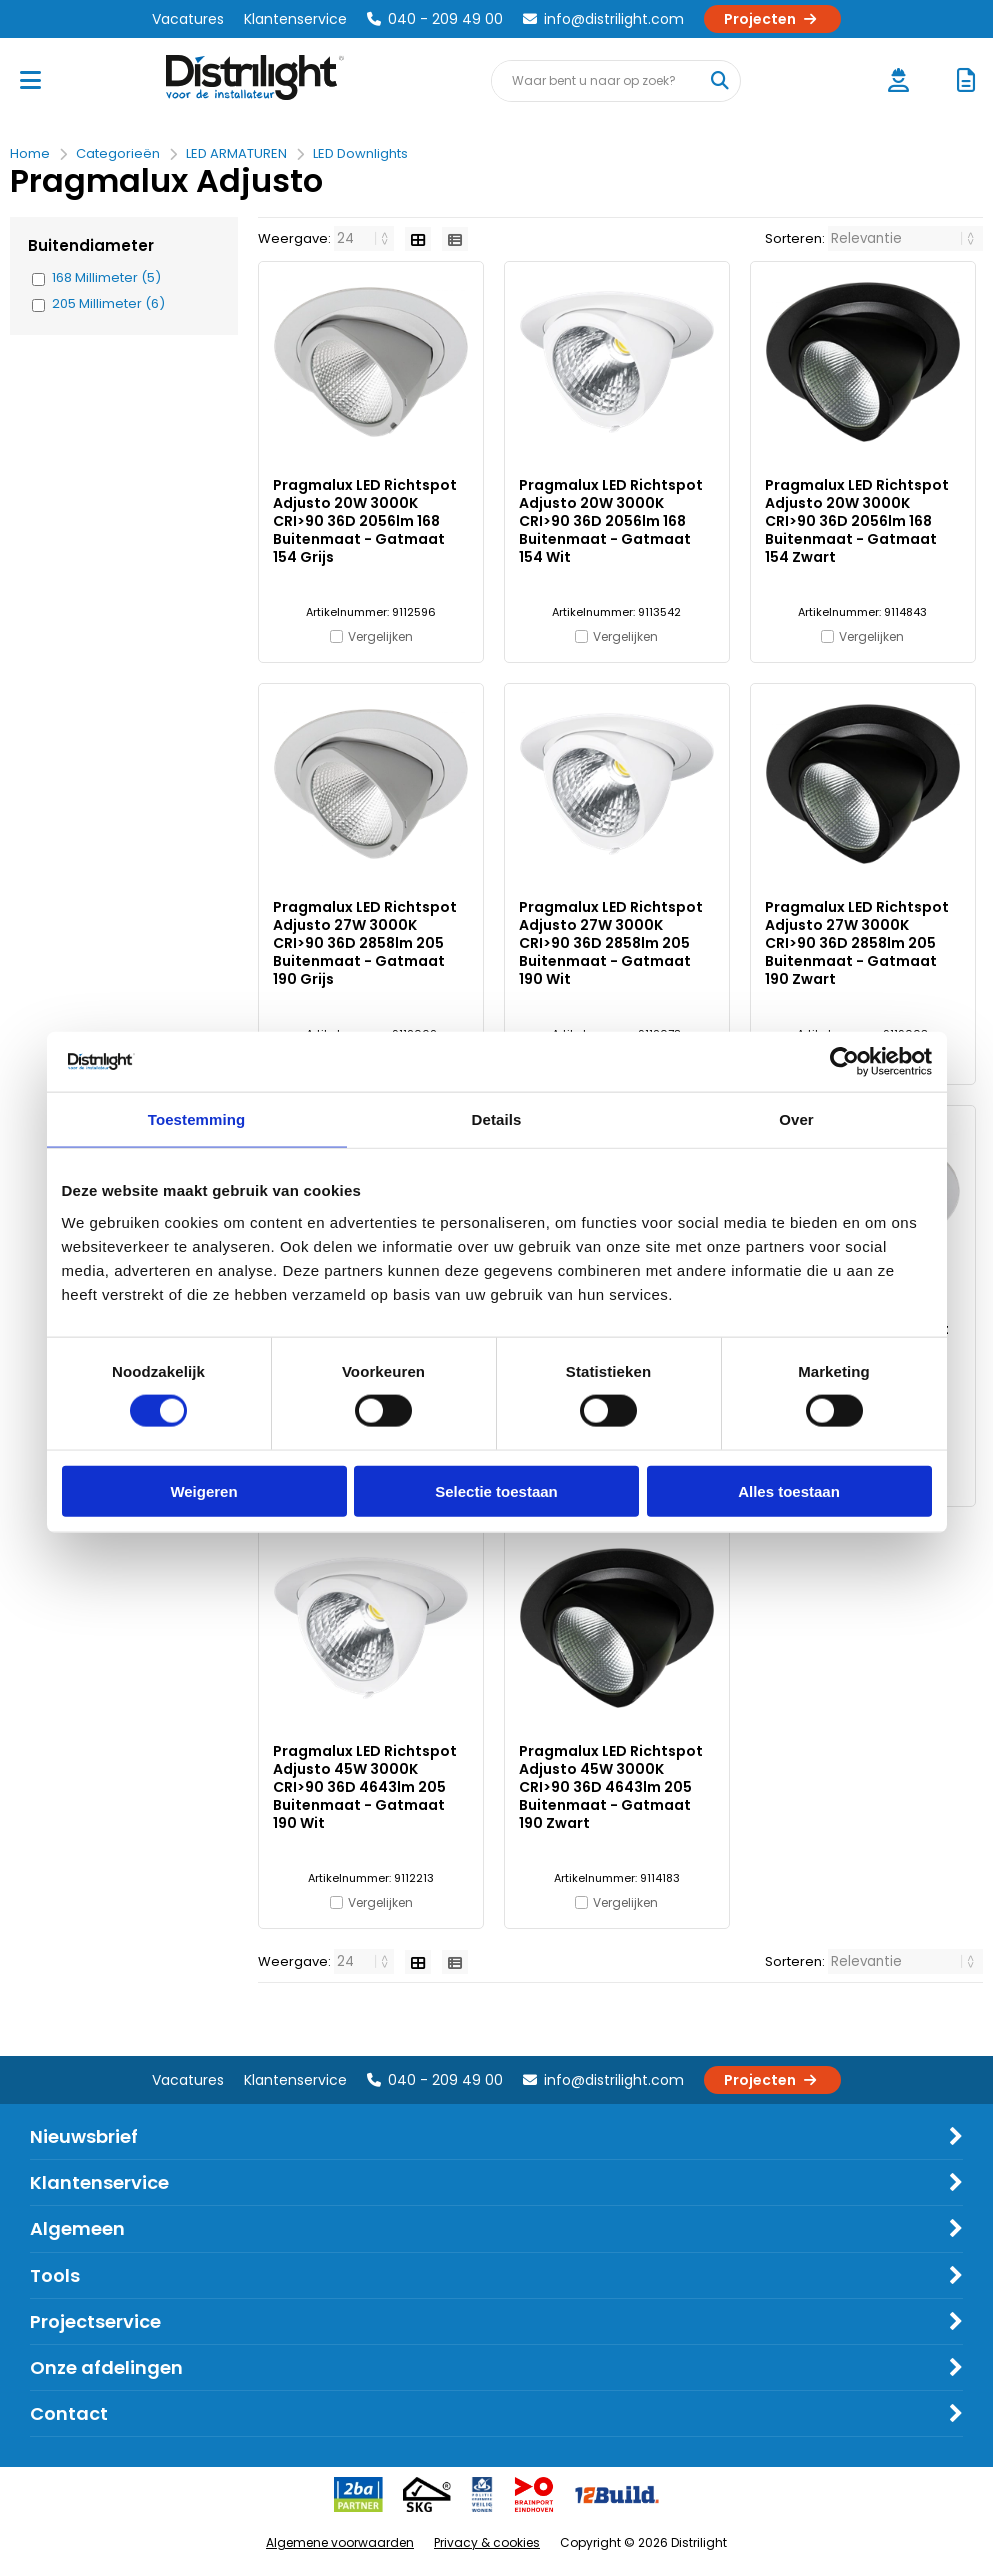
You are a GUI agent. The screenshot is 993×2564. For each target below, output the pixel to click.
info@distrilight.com (603, 19)
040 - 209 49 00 (435, 19)
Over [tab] (796, 1119)
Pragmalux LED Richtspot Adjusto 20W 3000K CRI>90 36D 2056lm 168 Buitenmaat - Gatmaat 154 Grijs (365, 521)
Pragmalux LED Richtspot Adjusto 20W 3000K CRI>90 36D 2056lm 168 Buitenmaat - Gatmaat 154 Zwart (857, 521)
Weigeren (203, 1490)
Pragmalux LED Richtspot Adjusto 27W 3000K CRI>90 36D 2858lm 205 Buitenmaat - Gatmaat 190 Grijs (365, 943)
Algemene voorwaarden (340, 2542)
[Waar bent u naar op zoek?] (719, 81)
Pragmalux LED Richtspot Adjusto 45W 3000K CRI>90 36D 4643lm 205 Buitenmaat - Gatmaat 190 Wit (365, 1787)
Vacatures (188, 19)
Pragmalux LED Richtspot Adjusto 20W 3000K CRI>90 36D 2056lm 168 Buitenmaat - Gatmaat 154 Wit (611, 521)
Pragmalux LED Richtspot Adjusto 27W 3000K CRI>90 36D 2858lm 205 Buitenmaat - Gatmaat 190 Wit (611, 943)
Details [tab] (497, 1119)
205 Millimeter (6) (108, 304)
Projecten (772, 19)
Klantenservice (295, 19)
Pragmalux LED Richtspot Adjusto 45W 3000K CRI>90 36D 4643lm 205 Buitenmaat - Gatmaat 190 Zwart (611, 1787)
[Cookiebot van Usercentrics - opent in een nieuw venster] (844, 1062)
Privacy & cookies (487, 2542)
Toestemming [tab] (197, 1119)
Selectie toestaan (496, 1490)
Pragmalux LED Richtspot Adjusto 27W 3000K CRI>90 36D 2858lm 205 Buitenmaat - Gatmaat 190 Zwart (857, 943)
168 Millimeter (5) (106, 278)
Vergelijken (380, 636)
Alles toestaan (789, 1490)
